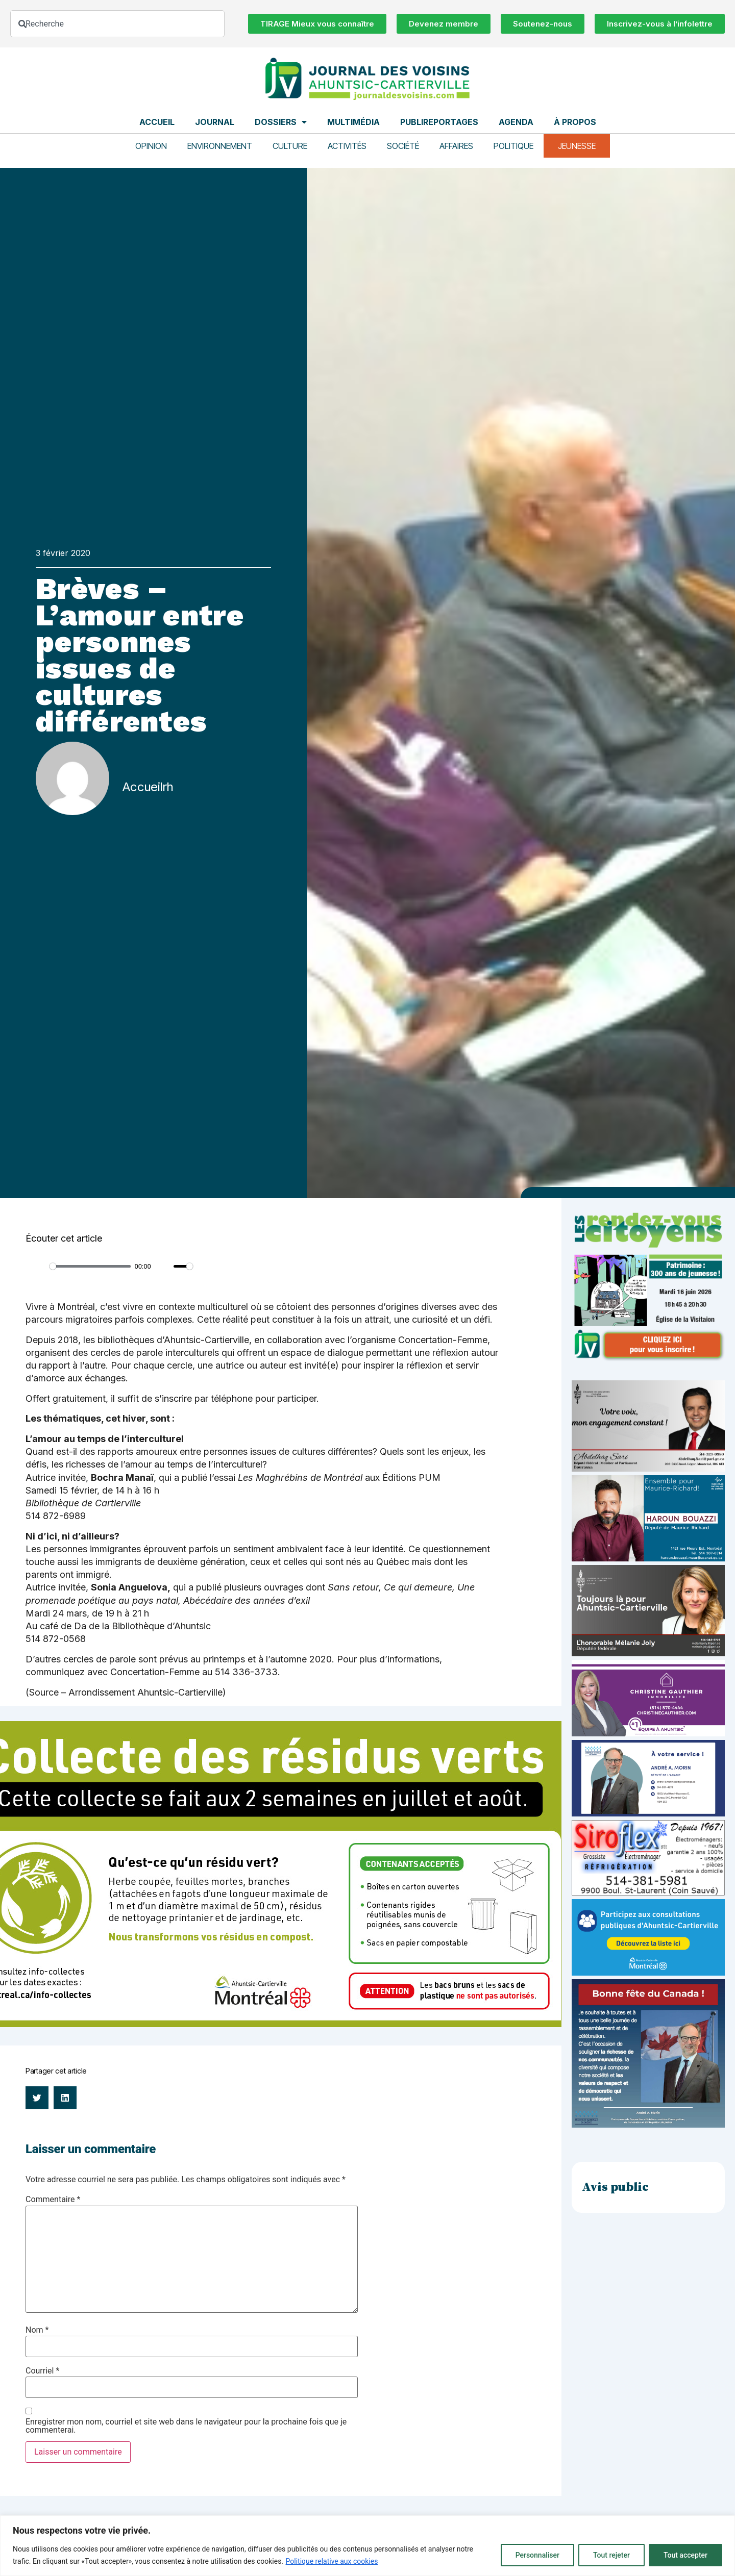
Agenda (516, 122)
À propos (575, 122)
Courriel (42, 2371)
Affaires (456, 146)
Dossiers (281, 122)
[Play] (39, 1266)
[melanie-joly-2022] (648, 1653)
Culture (290, 146)
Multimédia (353, 122)
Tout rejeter (611, 2555)
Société (403, 146)
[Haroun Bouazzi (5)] (648, 1558)
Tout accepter (685, 2555)
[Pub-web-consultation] (648, 1973)
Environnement (219, 146)
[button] (37, 2097)
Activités (347, 146)
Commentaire (53, 2199)
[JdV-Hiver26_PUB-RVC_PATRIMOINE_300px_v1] (648, 1358)
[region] (367, 2545)
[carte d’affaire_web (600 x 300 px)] (648, 1814)
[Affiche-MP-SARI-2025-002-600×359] (648, 1469)
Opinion (151, 146)
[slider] (90, 1266)
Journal (214, 122)
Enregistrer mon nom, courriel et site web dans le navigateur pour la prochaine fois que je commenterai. (186, 2426)
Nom (37, 2330)
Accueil (157, 122)
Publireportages (439, 122)
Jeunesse (577, 146)
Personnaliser (537, 2555)
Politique (513, 146)
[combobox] (117, 23)
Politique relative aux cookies (332, 2561)
